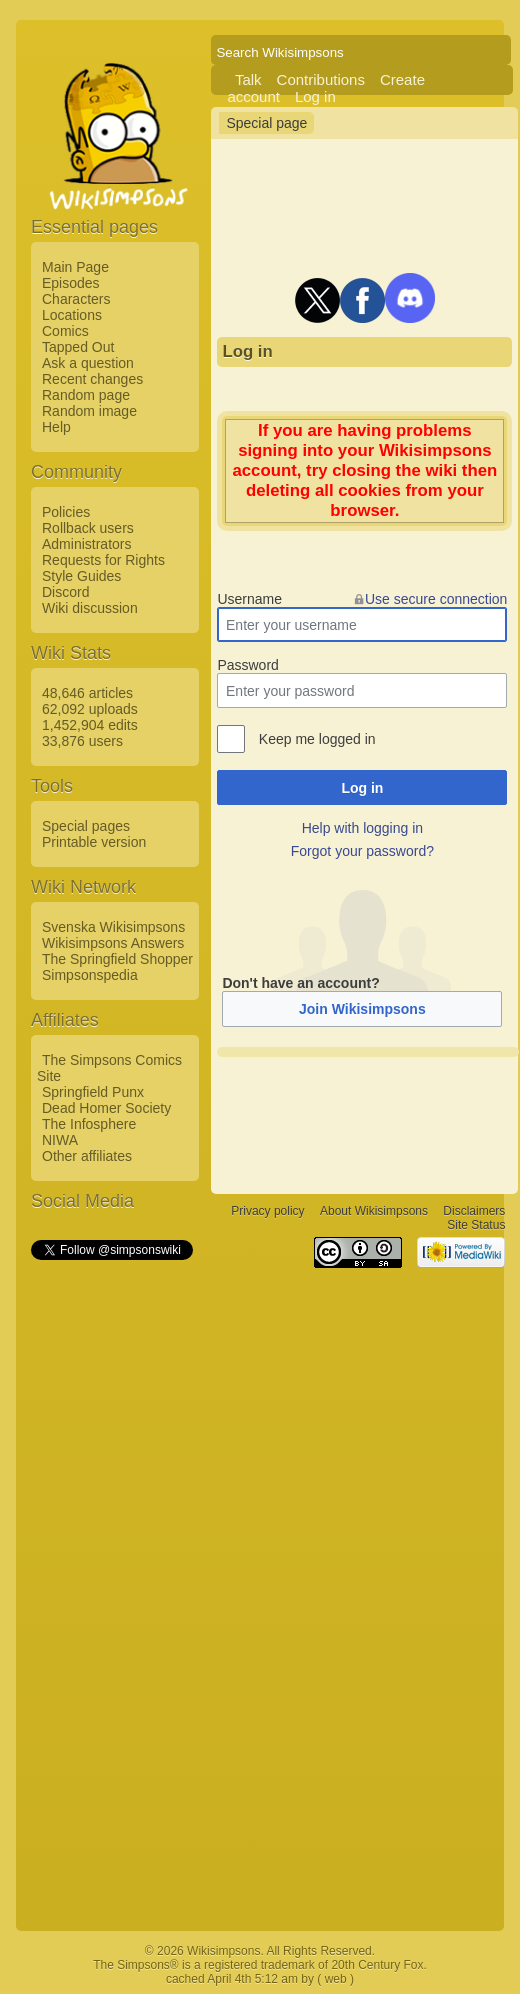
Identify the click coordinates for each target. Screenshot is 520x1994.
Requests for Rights (103, 560)
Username (249, 599)
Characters (76, 299)
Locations (72, 315)
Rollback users (88, 528)
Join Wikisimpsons (362, 1009)
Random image (89, 411)
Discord (65, 592)
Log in (315, 96)
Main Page (75, 267)
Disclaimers (474, 1212)
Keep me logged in (317, 739)
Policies (66, 512)
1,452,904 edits (90, 725)
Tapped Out (78, 347)
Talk (248, 79)
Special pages (86, 826)
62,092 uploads (90, 709)
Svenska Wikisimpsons (113, 927)
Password (247, 665)
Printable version (94, 842)
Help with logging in (362, 828)
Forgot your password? (362, 851)
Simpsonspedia (90, 975)
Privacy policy (267, 1212)
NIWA (60, 1140)
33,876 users (82, 741)
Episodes (71, 283)
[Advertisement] (111, 1563)
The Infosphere (89, 1124)
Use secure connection (436, 599)
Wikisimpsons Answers (113, 943)
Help (56, 427)
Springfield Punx (93, 1092)
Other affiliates (87, 1156)
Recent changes (92, 379)
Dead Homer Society (106, 1108)
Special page (266, 123)
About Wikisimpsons (374, 1212)
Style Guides (81, 576)
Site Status (476, 1226)
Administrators (86, 544)
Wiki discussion (90, 608)
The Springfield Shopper (117, 959)
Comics (65, 331)
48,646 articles (87, 693)
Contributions (321, 79)
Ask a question (88, 363)
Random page (86, 395)
